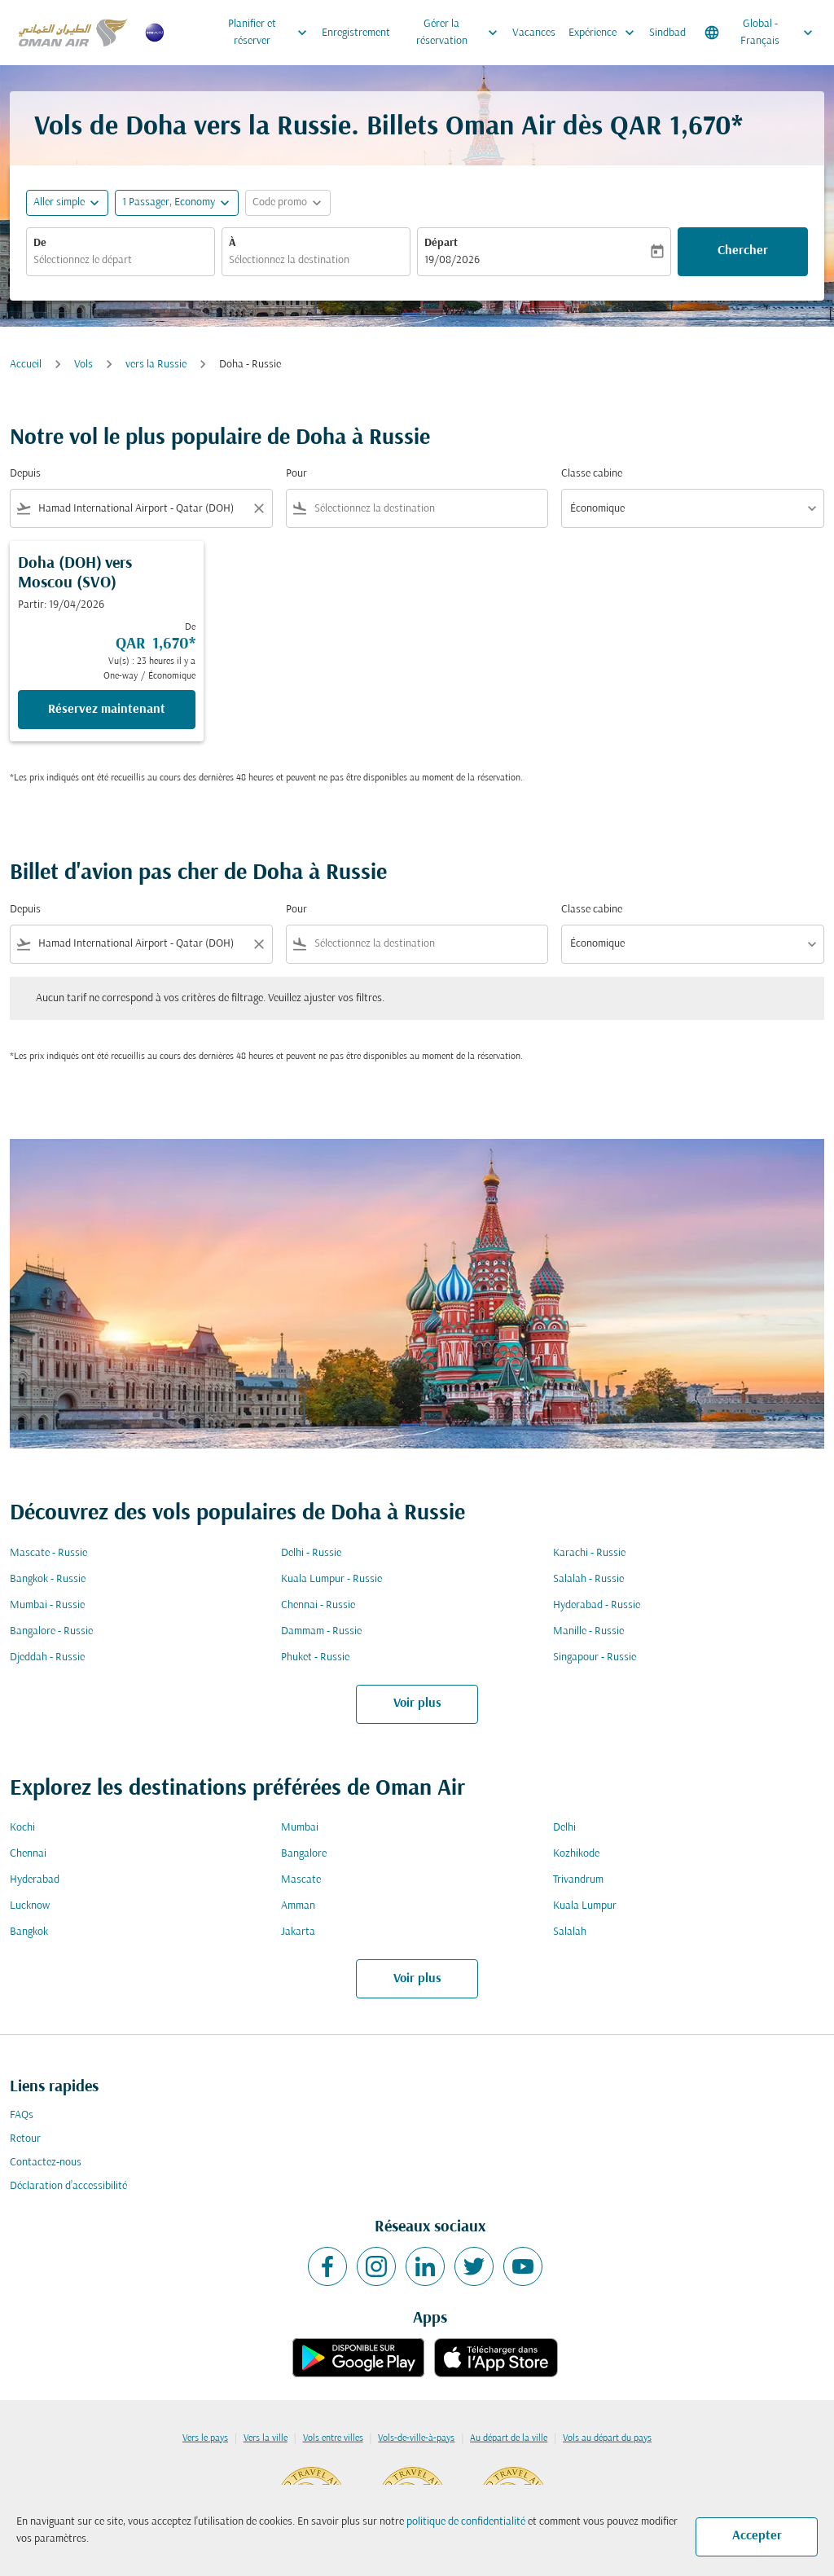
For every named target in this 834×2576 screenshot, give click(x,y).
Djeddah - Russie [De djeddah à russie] (47, 1657)
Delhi (564, 1828)
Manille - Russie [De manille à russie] (588, 1631)
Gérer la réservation (461, 32)
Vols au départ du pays (607, 2438)
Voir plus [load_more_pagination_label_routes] (417, 1703)
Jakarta (298, 1932)
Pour (296, 474)
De (39, 243)
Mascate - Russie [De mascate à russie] (48, 1553)
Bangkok (29, 1932)
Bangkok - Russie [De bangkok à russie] (48, 1579)
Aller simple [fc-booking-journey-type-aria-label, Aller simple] (59, 202)
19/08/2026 (452, 260)
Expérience (605, 32)
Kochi (22, 1828)
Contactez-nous (45, 2162)
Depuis (25, 474)
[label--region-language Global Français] (760, 32)
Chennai (28, 1854)
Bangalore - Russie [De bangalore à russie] (51, 1631)
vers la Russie (156, 364)
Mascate (301, 1880)
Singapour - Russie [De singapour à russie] (594, 1657)
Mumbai (299, 1828)
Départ (441, 243)
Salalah (569, 1932)
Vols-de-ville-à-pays (416, 2438)
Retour (25, 2139)
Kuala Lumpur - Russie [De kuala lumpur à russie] (331, 1579)
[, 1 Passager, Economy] (168, 202)
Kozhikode (576, 1854)
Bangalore (304, 1854)
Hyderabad (34, 1880)
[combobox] (120, 260)
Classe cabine (591, 474)
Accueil (26, 364)
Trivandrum (578, 1880)
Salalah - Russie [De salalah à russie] (588, 1579)
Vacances (533, 33)
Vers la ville (266, 2438)
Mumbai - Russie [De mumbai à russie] (47, 1605)
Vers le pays (205, 2438)
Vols (83, 364)
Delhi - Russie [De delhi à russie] (311, 1553)
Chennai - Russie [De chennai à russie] (318, 1605)
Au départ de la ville (508, 2438)
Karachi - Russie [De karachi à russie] (589, 1553)
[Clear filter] (258, 508)
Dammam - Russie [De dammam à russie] (321, 1631)
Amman (298, 1906)
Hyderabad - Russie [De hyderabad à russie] (596, 1605)
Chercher (743, 250)
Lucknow (30, 1906)
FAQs (21, 2115)
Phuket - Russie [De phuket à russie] (315, 1657)
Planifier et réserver (271, 32)
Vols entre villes (333, 2438)
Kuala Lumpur (585, 1906)
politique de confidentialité (465, 2522)
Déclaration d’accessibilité (68, 2186)
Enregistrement (356, 33)
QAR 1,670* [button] (676, 127)
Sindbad (667, 33)
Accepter (757, 2536)
